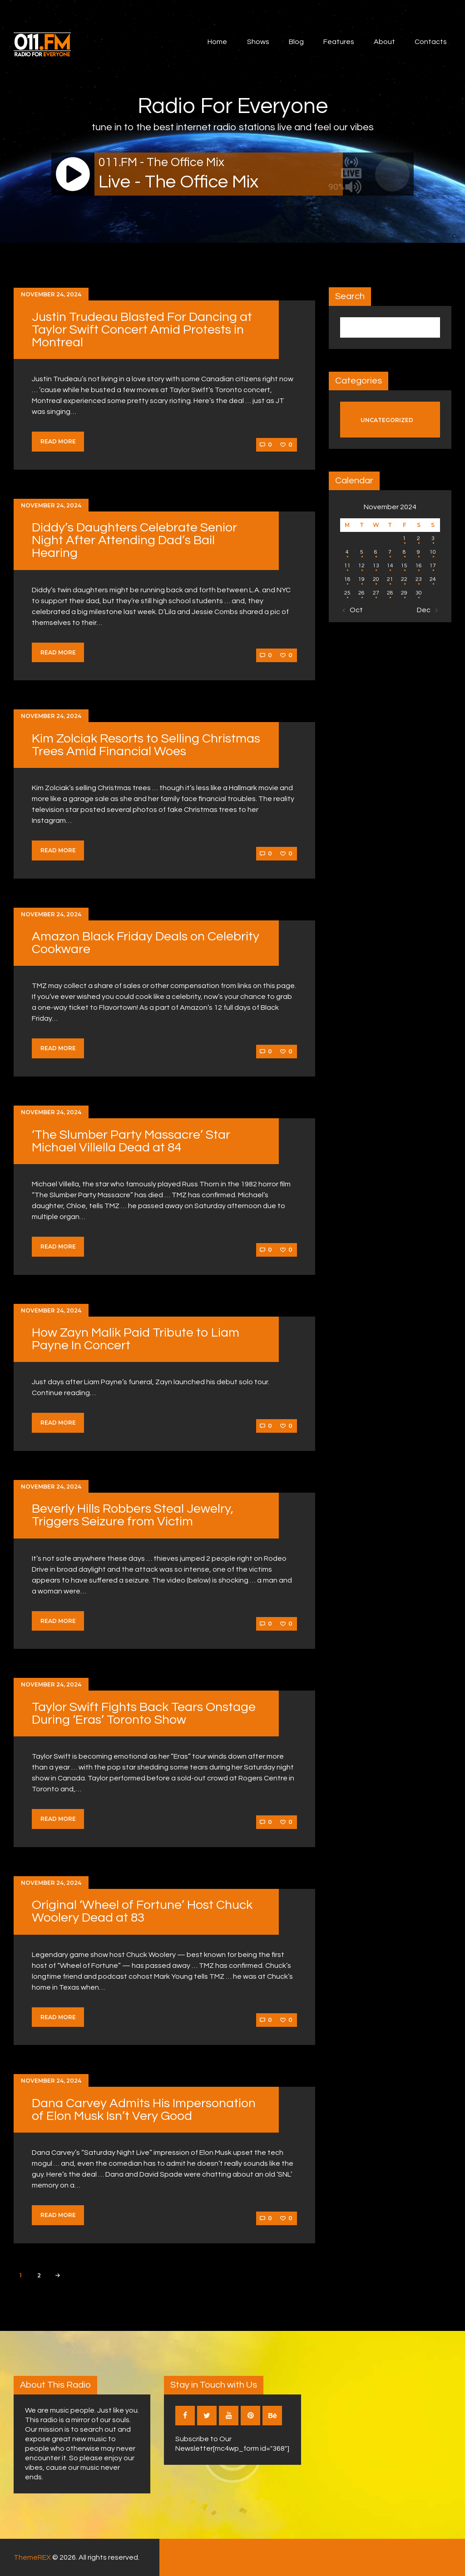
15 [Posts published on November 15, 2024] (404, 566)
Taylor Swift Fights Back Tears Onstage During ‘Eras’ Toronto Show (144, 1713)
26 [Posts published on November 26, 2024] (361, 593)
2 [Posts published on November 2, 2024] (418, 538)
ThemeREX (32, 2557)
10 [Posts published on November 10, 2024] (433, 552)
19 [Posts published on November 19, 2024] (361, 579)
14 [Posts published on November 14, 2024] (390, 566)
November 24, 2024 (51, 294)
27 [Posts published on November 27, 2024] (376, 593)
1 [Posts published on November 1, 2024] (404, 538)
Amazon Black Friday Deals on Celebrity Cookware (145, 943)
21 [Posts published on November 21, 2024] (390, 579)
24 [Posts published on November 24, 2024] (433, 579)
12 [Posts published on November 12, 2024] (361, 566)
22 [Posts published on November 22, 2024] (404, 579)
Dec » (426, 610)
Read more (58, 441)
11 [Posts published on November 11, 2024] (347, 566)
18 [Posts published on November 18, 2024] (347, 579)
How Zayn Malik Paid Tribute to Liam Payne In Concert (135, 1339)
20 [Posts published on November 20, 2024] (376, 579)
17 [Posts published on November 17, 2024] (433, 566)
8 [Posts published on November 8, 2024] (404, 552)
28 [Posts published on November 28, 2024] (390, 593)
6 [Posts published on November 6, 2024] (375, 552)
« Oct (354, 610)
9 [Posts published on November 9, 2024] (418, 552)
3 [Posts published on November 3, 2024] (433, 538)
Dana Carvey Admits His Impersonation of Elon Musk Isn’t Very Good (144, 2110)
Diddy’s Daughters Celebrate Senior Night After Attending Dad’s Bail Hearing (134, 540)
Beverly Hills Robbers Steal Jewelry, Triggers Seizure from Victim (132, 1515)
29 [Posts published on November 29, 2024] (404, 593)
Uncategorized (387, 420)
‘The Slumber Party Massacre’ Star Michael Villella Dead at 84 (131, 1141)
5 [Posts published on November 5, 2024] (361, 552)
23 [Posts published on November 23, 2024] (419, 579)
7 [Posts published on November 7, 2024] (389, 552)
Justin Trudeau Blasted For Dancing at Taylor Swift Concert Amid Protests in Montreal (142, 329)
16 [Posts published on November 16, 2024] (419, 566)
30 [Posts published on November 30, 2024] (419, 593)
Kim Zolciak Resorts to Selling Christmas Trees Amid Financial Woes (146, 745)
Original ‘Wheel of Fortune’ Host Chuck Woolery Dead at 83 (142, 1911)
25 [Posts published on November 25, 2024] (347, 593)
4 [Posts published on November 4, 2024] (347, 552)
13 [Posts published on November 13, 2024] (376, 566)
